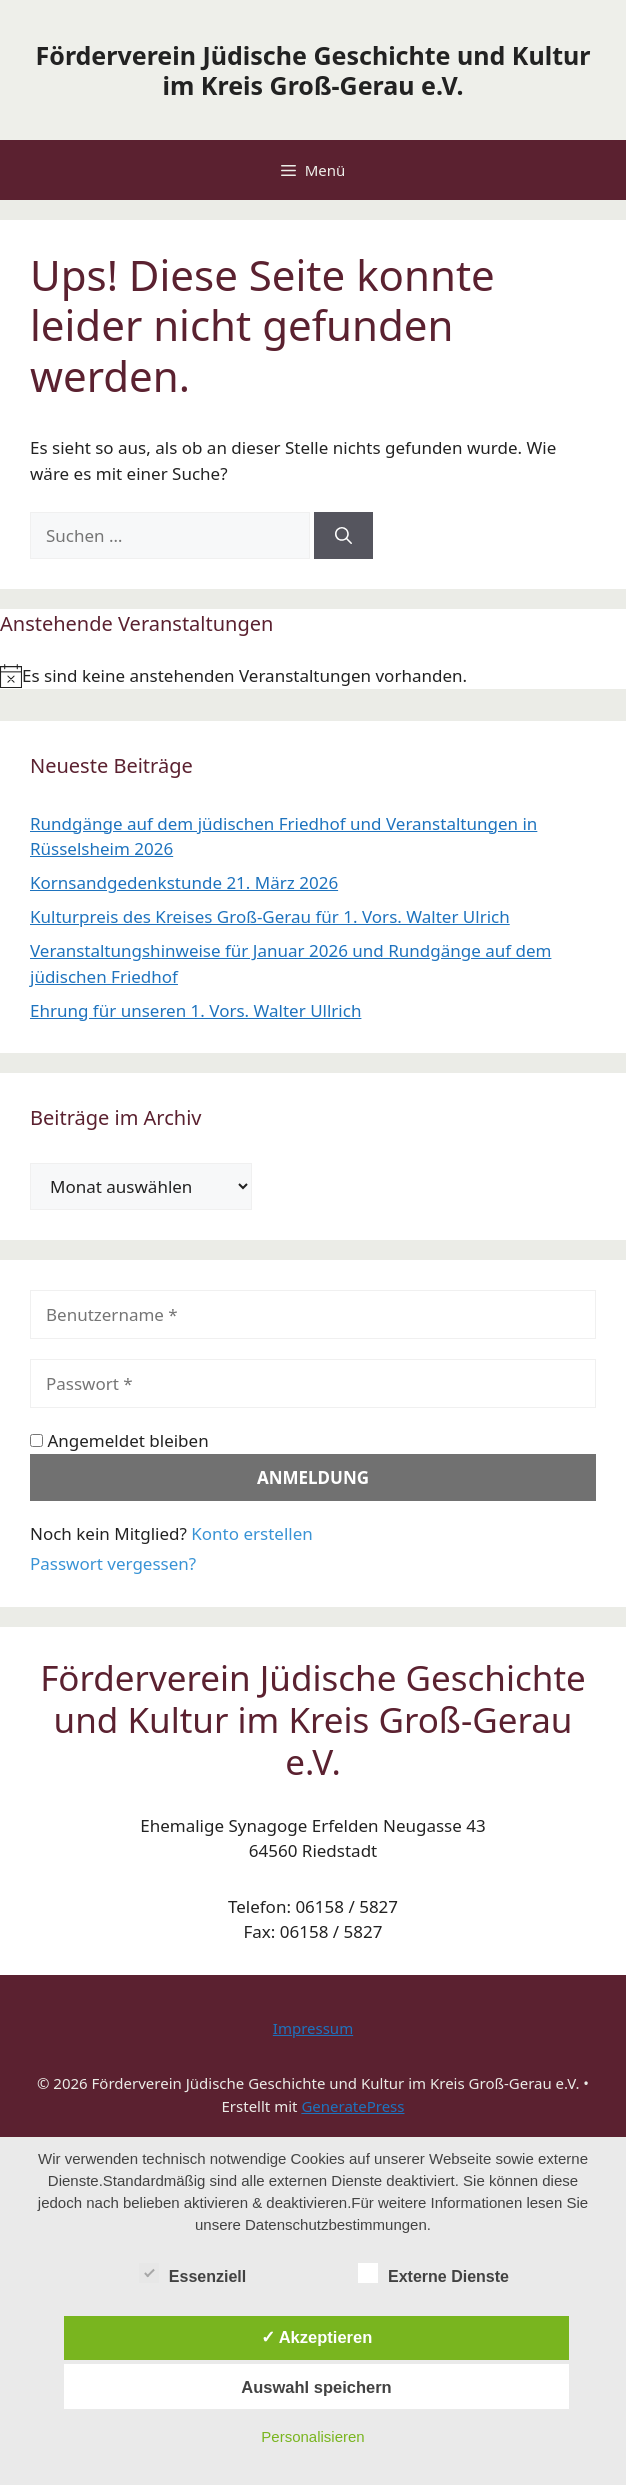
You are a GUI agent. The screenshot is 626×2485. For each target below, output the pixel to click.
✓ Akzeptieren (317, 2337)
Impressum (313, 2028)
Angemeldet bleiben (119, 1440)
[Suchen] (343, 536)
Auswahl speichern (316, 2387)
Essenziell (192, 2273)
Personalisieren (312, 2436)
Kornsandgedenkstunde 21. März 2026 (184, 882)
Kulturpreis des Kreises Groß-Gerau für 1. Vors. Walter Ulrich (270, 916)
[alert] (313, 676)
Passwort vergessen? (113, 1563)
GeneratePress (352, 2106)
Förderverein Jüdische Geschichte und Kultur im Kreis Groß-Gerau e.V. (313, 70)
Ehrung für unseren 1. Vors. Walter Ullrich (195, 1010)
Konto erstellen (252, 1533)
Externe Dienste (433, 2273)
